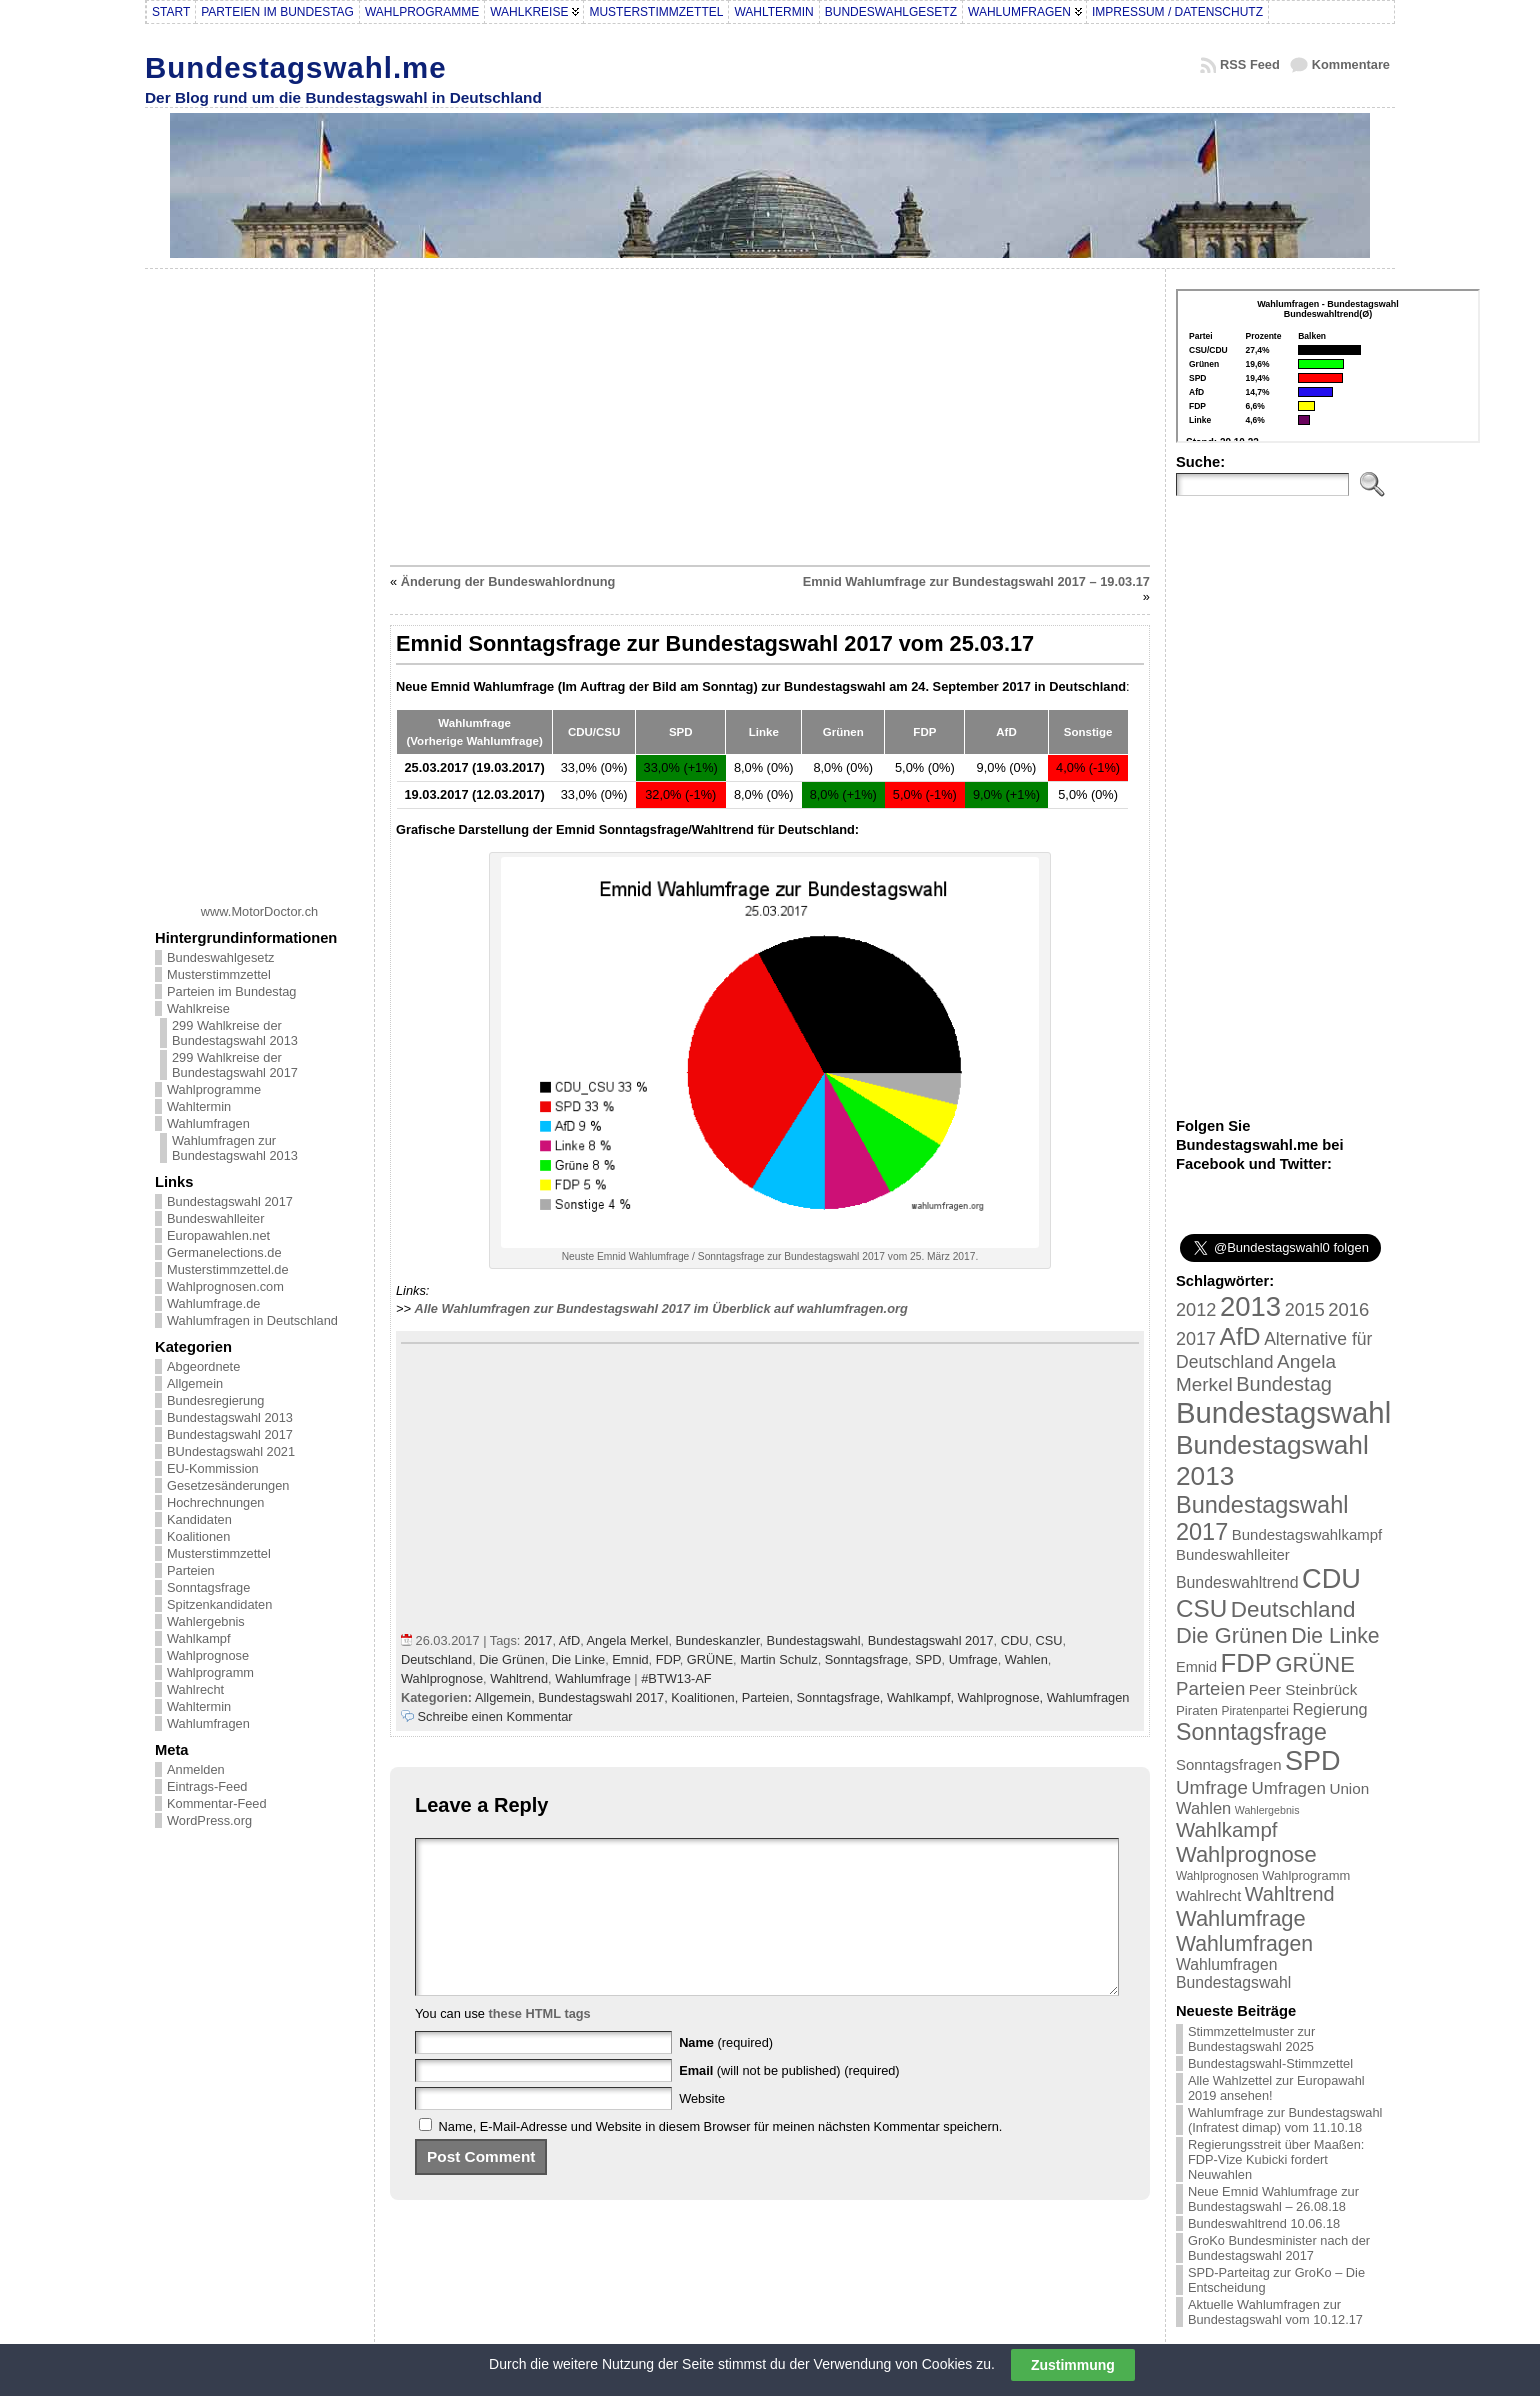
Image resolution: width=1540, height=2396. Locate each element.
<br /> (1328, 366)
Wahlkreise (198, 1008)
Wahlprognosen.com (225, 1286)
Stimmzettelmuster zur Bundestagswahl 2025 (1251, 2039)
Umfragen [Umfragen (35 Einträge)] (1289, 1788)
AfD (569, 1640)
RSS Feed (1250, 64)
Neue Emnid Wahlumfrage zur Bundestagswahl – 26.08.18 (1273, 2199)
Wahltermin (199, 1106)
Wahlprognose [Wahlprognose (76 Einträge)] (1246, 1854)
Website (702, 2128)
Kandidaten (199, 1519)
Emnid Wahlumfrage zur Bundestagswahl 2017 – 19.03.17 (976, 581)
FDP (668, 1659)
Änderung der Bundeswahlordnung (508, 581)
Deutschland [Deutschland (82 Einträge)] (1293, 1609)
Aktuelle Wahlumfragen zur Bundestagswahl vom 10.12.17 (1275, 2312)
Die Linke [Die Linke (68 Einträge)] (1335, 1635)
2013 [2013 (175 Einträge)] (1250, 1306)
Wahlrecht (195, 1689)
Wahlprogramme (214, 1089)
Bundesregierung (215, 1400)
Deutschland (436, 1659)
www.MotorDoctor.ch (259, 911)
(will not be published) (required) (789, 2100)
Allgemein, (506, 1697)
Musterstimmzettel (219, 974)
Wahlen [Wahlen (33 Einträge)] (1203, 1808)
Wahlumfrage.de (213, 1303)
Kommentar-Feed (217, 1803)
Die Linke (578, 1659)
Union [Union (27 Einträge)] (1349, 1788)
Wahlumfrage (593, 1678)
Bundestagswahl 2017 (230, 1201)
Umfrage (973, 1659)
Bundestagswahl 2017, (604, 1697)
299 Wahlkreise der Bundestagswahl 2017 (235, 1065)
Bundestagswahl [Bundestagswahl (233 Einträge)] (1283, 1412)
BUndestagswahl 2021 (231, 1451)
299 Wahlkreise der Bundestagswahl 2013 (235, 1033)
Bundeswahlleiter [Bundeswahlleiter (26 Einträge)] (1233, 1554)
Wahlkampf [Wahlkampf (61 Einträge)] (1226, 1829)
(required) (726, 2072)
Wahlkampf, (922, 1697)
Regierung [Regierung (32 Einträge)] (1329, 1709)
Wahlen (1026, 1659)
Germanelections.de (224, 1252)
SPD (928, 1659)
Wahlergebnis (206, 1621)
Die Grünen (511, 1659)
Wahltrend (519, 1678)
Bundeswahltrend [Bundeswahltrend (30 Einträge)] (1237, 1582)
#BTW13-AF (676, 1678)
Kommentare (1351, 64)
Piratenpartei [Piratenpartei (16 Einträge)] (1255, 1711)
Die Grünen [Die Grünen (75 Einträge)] (1232, 1635)
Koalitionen (198, 1536)
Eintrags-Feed (207, 1786)
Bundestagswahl (814, 1640)
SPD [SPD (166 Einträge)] (1313, 1761)
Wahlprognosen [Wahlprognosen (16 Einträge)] (1217, 1876)
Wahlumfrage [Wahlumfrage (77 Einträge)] (1241, 1918)
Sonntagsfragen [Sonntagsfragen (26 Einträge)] (1228, 1764)
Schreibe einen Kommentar (495, 1716)
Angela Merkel (628, 1640)
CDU (1015, 1640)
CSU (1049, 1640)
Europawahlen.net (218, 1235)
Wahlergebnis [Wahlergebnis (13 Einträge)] (1267, 1810)
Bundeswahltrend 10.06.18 (1264, 2223)
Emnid (630, 1659)
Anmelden (196, 1769)
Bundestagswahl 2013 (230, 1417)
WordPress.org (209, 1820)
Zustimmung (1073, 2365)
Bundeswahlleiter (215, 1218)
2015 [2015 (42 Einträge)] (1305, 1310)
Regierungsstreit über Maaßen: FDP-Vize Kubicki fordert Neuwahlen (1276, 2159)
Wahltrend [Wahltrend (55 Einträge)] (1290, 1894)
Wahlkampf (199, 1638)
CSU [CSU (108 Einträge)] (1201, 1608)
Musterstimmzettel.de (228, 1269)
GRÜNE (710, 1659)
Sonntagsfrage (208, 1587)
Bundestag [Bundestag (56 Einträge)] (1284, 1384)
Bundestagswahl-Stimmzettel (1270, 2063)
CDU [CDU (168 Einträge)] (1331, 1578)
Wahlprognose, (1002, 1697)
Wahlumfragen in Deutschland (252, 1320)
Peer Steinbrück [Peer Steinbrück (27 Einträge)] (1303, 1689)
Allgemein (195, 1383)
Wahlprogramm (210, 1672)
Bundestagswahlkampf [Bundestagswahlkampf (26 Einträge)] (1307, 1534)
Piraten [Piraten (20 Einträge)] (1197, 1710)
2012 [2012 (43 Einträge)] (1196, 1310)
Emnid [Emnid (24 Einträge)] (1196, 1667)
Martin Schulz (779, 1659)
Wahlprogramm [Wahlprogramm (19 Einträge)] (1306, 1875)
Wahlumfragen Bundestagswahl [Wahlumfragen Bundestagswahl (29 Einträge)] (1233, 1973)
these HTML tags (540, 2043)
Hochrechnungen (215, 1502)
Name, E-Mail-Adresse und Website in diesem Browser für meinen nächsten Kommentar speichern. (721, 2156)
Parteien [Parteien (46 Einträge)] (1210, 1688)
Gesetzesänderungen (228, 1485)
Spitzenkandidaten (219, 1604)
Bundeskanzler (718, 1640)
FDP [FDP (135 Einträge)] (1246, 1663)
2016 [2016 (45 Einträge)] (1348, 1309)
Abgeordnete (203, 1366)
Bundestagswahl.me (296, 67)
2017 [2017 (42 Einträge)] (1196, 1339)
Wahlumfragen (208, 1123)
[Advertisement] (260, 579)
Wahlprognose (208, 1655)
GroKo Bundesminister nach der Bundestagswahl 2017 (1279, 2248)
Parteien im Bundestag (231, 991)
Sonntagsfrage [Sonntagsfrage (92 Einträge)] (1251, 1732)
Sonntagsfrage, (842, 1697)
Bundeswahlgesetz (220, 957)
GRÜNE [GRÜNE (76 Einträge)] (1314, 1664)
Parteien (191, 1570)
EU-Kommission (213, 1468)
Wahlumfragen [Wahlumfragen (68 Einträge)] (1244, 1943)
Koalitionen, (706, 1697)
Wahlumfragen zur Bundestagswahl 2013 (235, 1148)
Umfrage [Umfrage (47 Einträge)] (1212, 1787)
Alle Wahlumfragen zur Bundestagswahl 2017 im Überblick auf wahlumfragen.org (661, 1308)
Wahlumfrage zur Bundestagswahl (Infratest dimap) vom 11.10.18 (1285, 2120)
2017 (538, 1640)
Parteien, (769, 1697)
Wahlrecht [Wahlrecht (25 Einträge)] (1208, 1896)
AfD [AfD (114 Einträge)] (1240, 1336)
